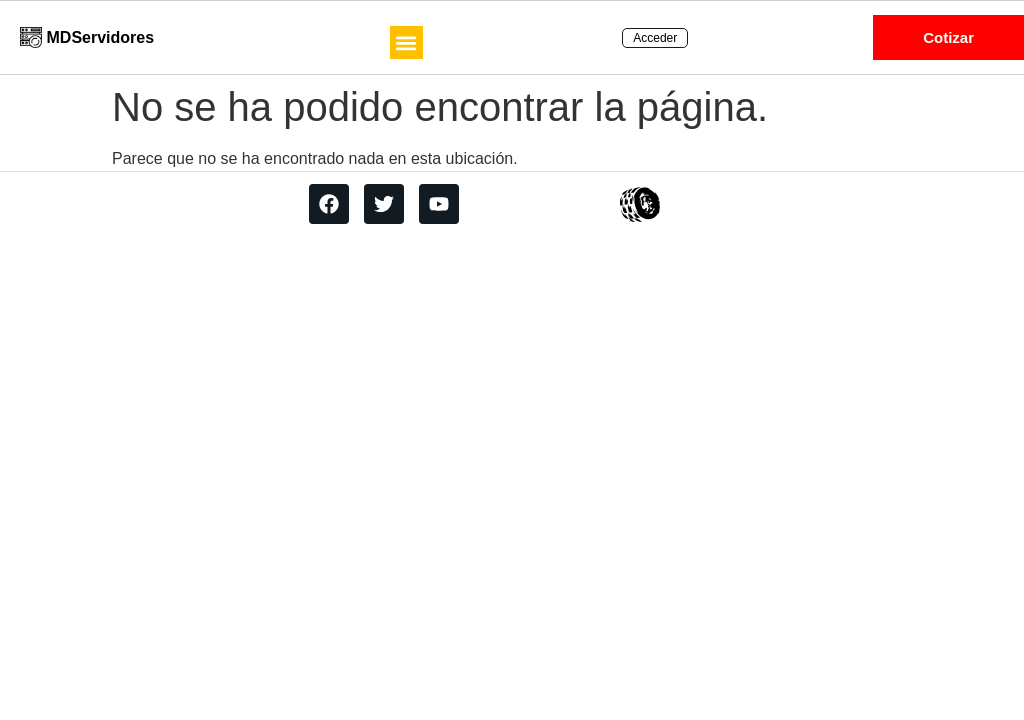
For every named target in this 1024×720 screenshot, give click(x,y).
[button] (406, 42)
